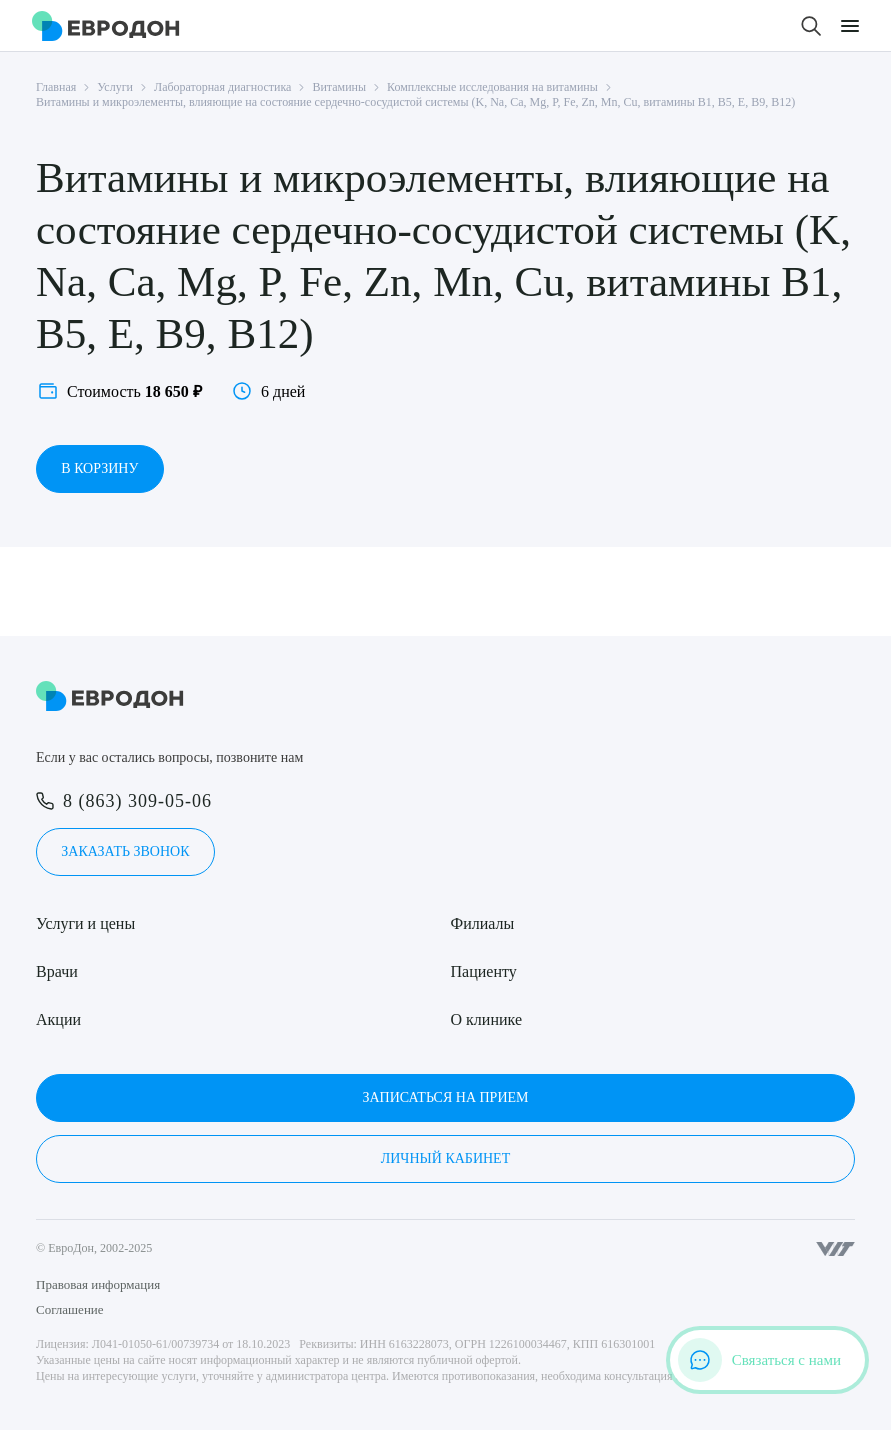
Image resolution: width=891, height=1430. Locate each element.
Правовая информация (98, 1284)
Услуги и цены (85, 923)
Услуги (115, 87)
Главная (56, 87)
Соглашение (70, 1309)
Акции (58, 1019)
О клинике (486, 1019)
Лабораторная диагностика (222, 87)
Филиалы (483, 923)
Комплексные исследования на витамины (492, 87)
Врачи (57, 971)
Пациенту (484, 971)
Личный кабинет (445, 1158)
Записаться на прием (445, 1097)
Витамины (339, 87)
